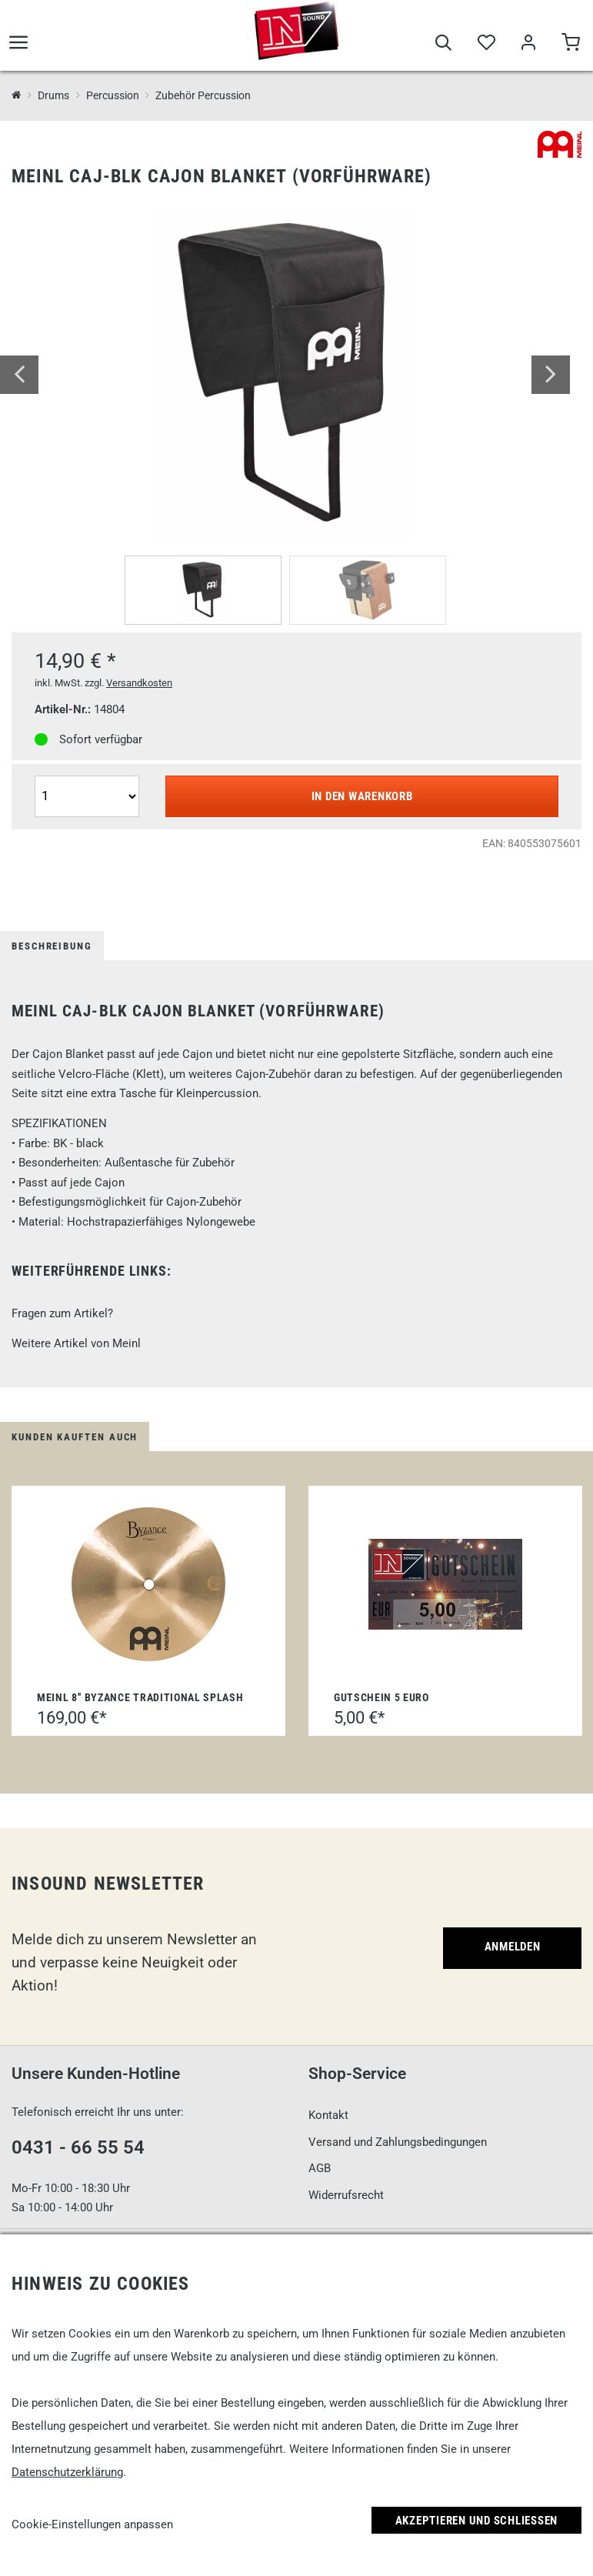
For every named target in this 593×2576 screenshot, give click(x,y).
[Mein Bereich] (528, 47)
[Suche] (443, 47)
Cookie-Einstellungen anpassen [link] (92, 2524)
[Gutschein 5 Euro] (445, 1584)
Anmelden (513, 1947)
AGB (319, 2168)
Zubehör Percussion (203, 95)
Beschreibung (52, 946)
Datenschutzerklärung (67, 2472)
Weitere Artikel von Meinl (76, 1343)
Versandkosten (139, 683)
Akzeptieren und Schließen (476, 2521)
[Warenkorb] (570, 47)
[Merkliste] (486, 47)
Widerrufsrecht (346, 2195)
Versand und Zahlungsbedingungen (397, 2142)
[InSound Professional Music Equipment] (17, 96)
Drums (53, 95)
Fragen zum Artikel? (62, 1313)
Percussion (112, 95)
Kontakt (328, 2115)
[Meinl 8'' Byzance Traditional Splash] (148, 1584)
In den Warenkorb (362, 796)
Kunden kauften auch (75, 1437)
